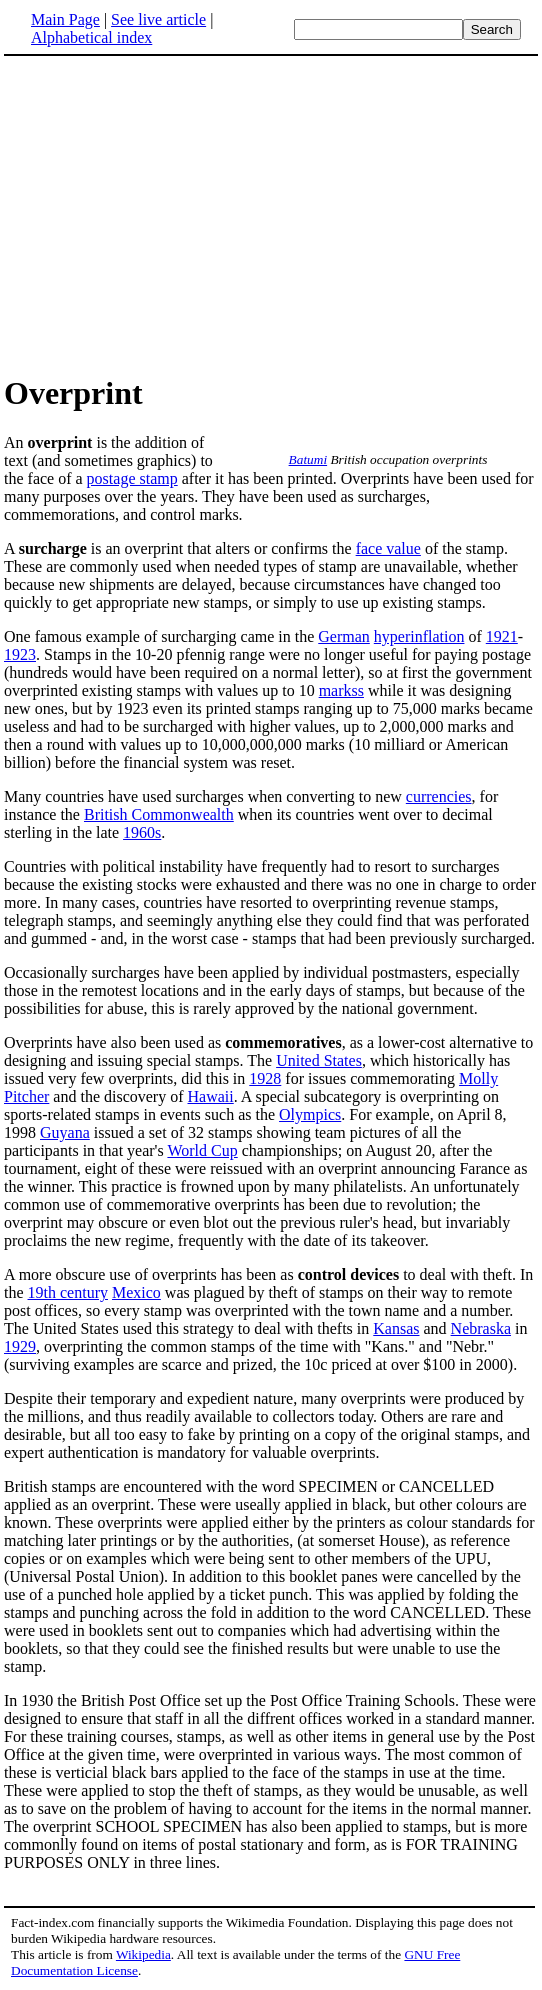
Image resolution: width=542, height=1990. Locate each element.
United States (319, 1060)
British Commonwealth (159, 814)
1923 (20, 654)
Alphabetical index (91, 37)
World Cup (202, 1150)
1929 (20, 1346)
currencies (439, 796)
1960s (142, 832)
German (344, 636)
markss (341, 690)
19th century (68, 1292)
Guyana (65, 1132)
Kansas (396, 1328)
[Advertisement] (172, 214)
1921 (502, 636)
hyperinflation (419, 636)
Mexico (136, 1292)
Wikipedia (143, 1954)
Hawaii (211, 1096)
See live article (158, 19)
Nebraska (481, 1328)
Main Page (65, 19)
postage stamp (132, 478)
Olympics (310, 1114)
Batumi (308, 459)
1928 (265, 1078)
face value (388, 548)
